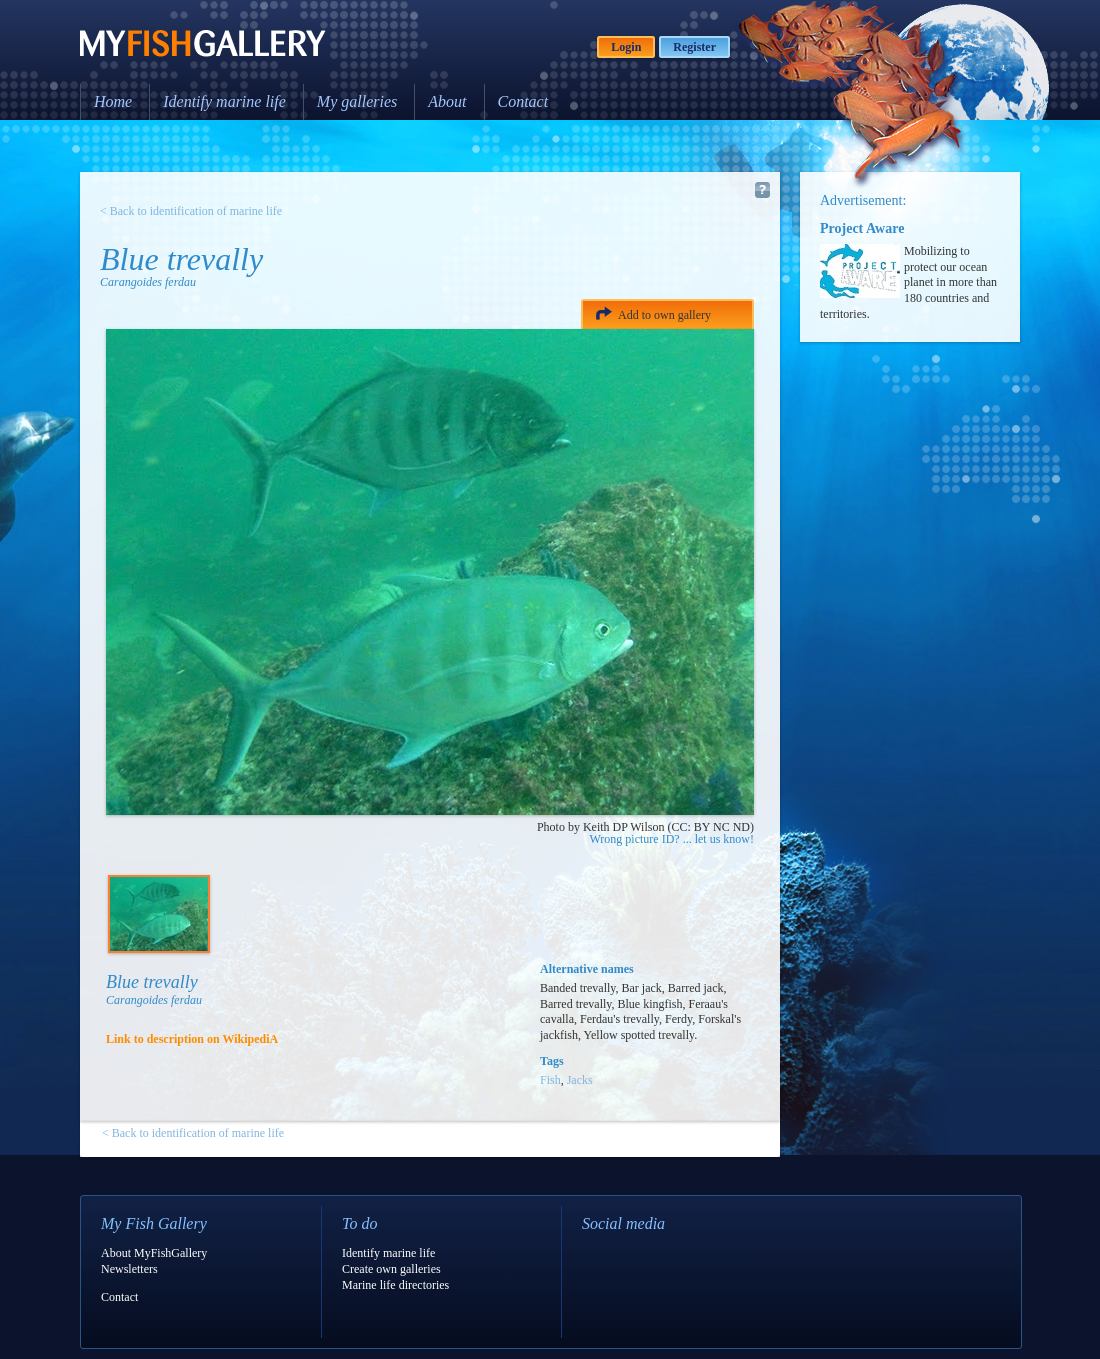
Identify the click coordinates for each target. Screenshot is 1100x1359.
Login (626, 47)
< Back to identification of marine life (191, 211)
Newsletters (129, 1269)
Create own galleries (391, 1269)
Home (113, 101)
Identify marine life (224, 101)
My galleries (357, 101)
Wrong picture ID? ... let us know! (672, 839)
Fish (550, 1080)
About (447, 101)
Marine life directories (395, 1285)
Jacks (580, 1080)
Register (694, 47)
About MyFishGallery (154, 1253)
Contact (523, 101)
